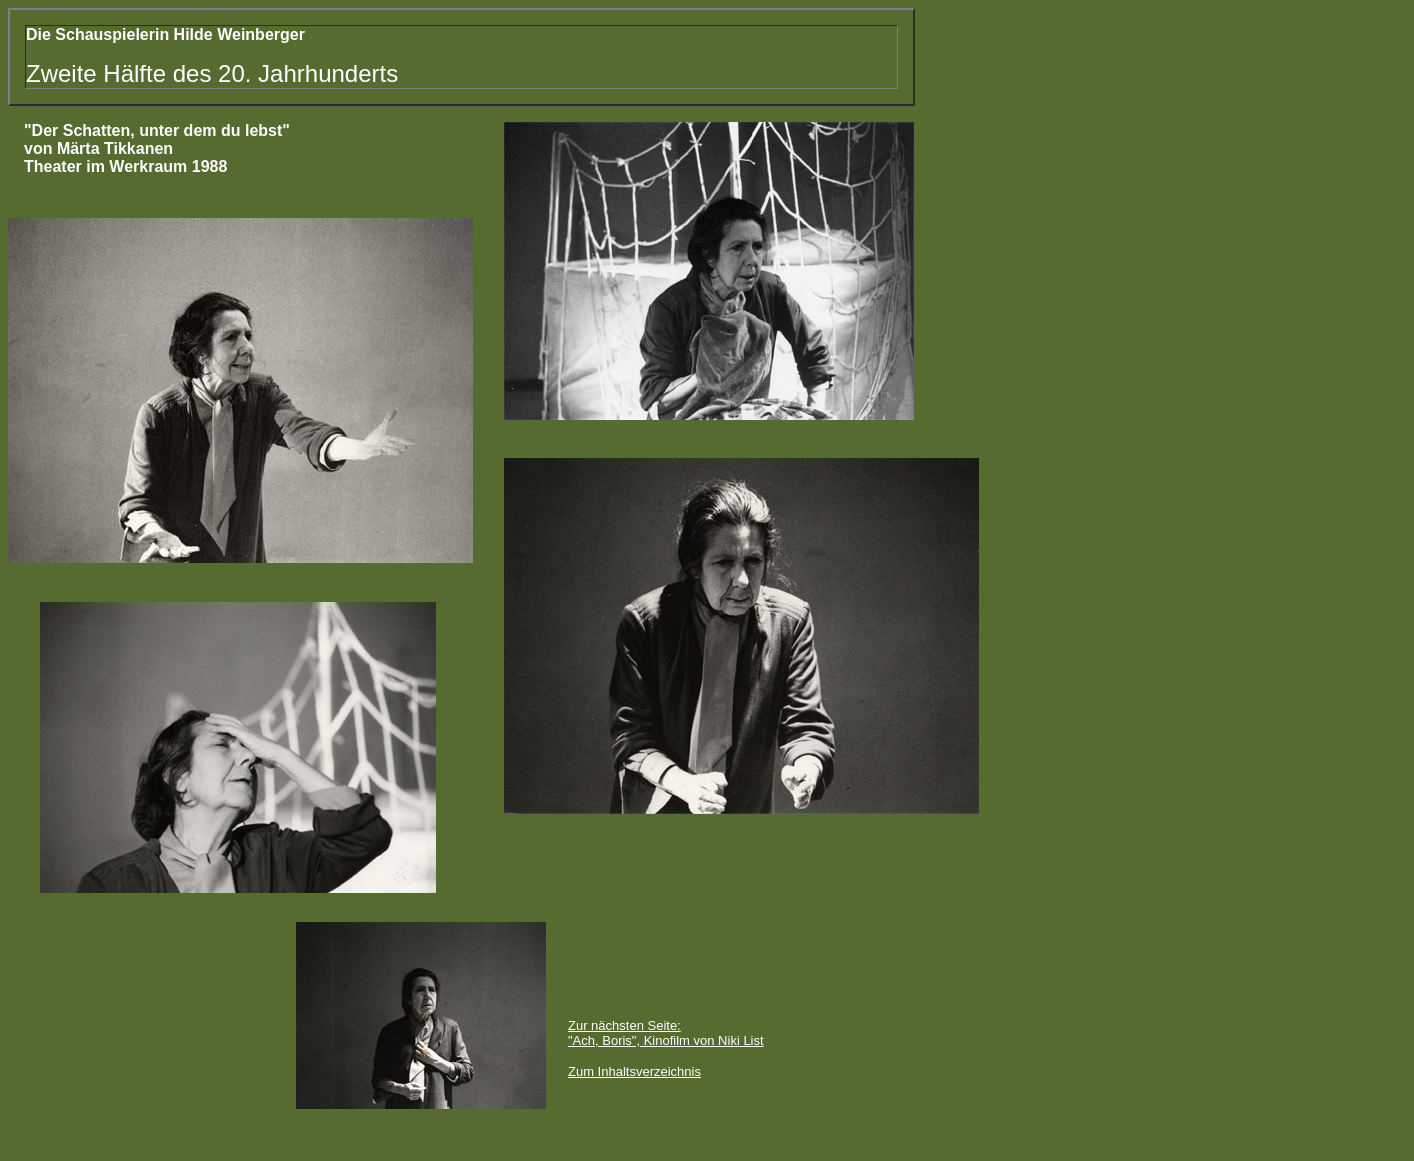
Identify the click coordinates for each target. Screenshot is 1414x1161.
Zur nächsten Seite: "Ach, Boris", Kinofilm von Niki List (666, 1033)
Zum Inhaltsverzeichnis (634, 1071)
